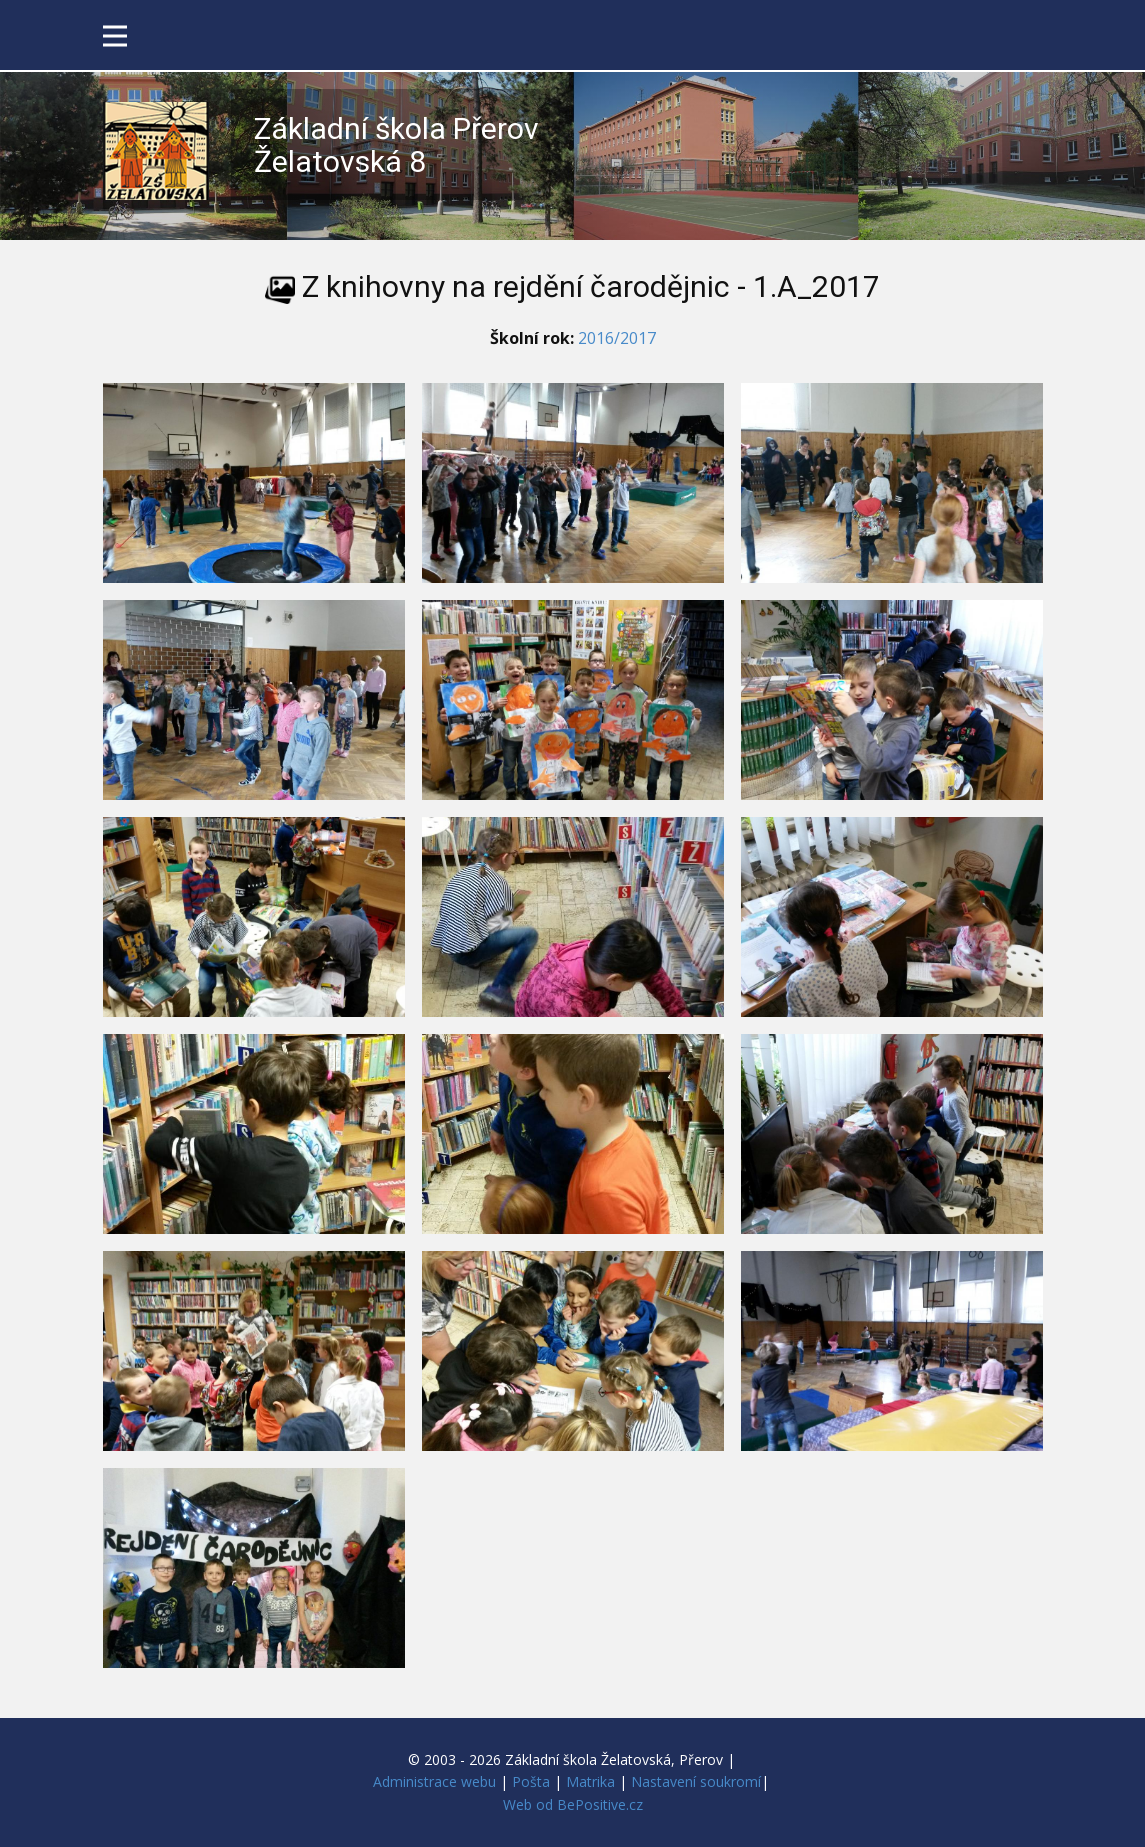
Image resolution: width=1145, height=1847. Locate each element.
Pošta (531, 1781)
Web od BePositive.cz (573, 1804)
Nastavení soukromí (696, 1781)
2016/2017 (617, 338)
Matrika (590, 1781)
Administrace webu (434, 1781)
